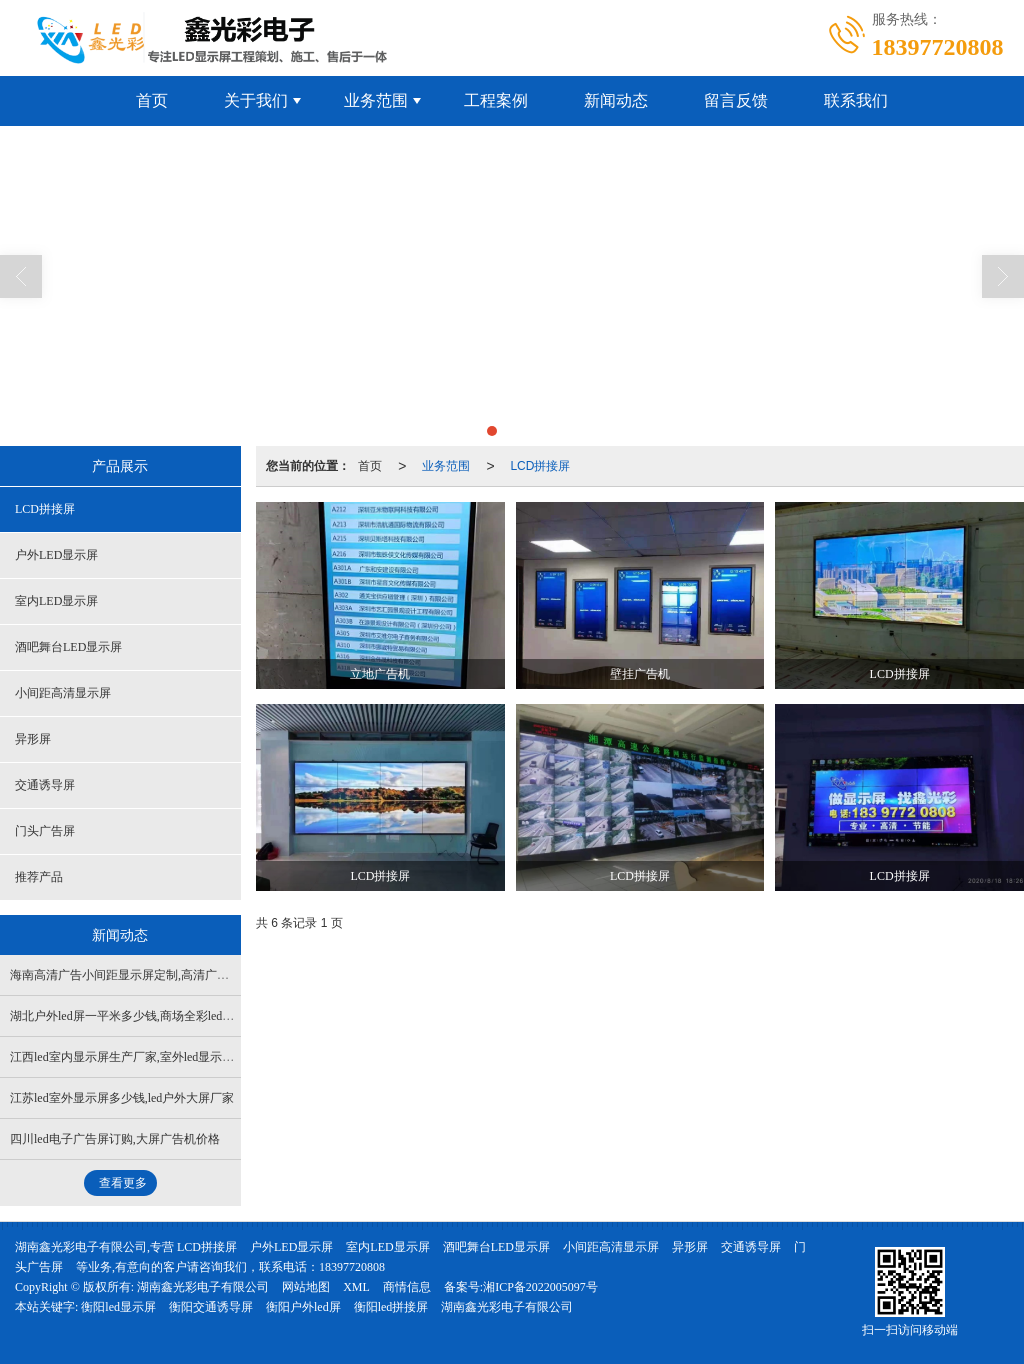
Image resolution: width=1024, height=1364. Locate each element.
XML (356, 1287)
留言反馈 (736, 100)
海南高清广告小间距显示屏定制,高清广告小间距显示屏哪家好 (173, 975)
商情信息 (407, 1287)
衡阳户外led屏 (303, 1307)
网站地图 (306, 1287)
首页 (152, 100)
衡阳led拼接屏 (391, 1307)
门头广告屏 (45, 831)
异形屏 (33, 739)
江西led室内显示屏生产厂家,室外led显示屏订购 (134, 1057)
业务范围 (376, 100)
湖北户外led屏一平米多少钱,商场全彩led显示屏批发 (146, 1016)
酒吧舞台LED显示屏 (68, 647)
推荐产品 (39, 877)
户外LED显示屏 (56, 555)
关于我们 (256, 100)
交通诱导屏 (45, 785)
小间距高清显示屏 (63, 693)
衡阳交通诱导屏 (211, 1307)
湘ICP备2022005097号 (540, 1287)
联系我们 (856, 100)
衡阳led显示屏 (118, 1307)
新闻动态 (616, 100)
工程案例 (496, 100)
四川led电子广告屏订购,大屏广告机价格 (115, 1139)
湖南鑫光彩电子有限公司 (203, 1287)
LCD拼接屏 (540, 466)
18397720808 (352, 1267)
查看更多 (123, 1183)
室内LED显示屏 (56, 601)
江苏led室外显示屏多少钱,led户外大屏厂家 (122, 1098)
